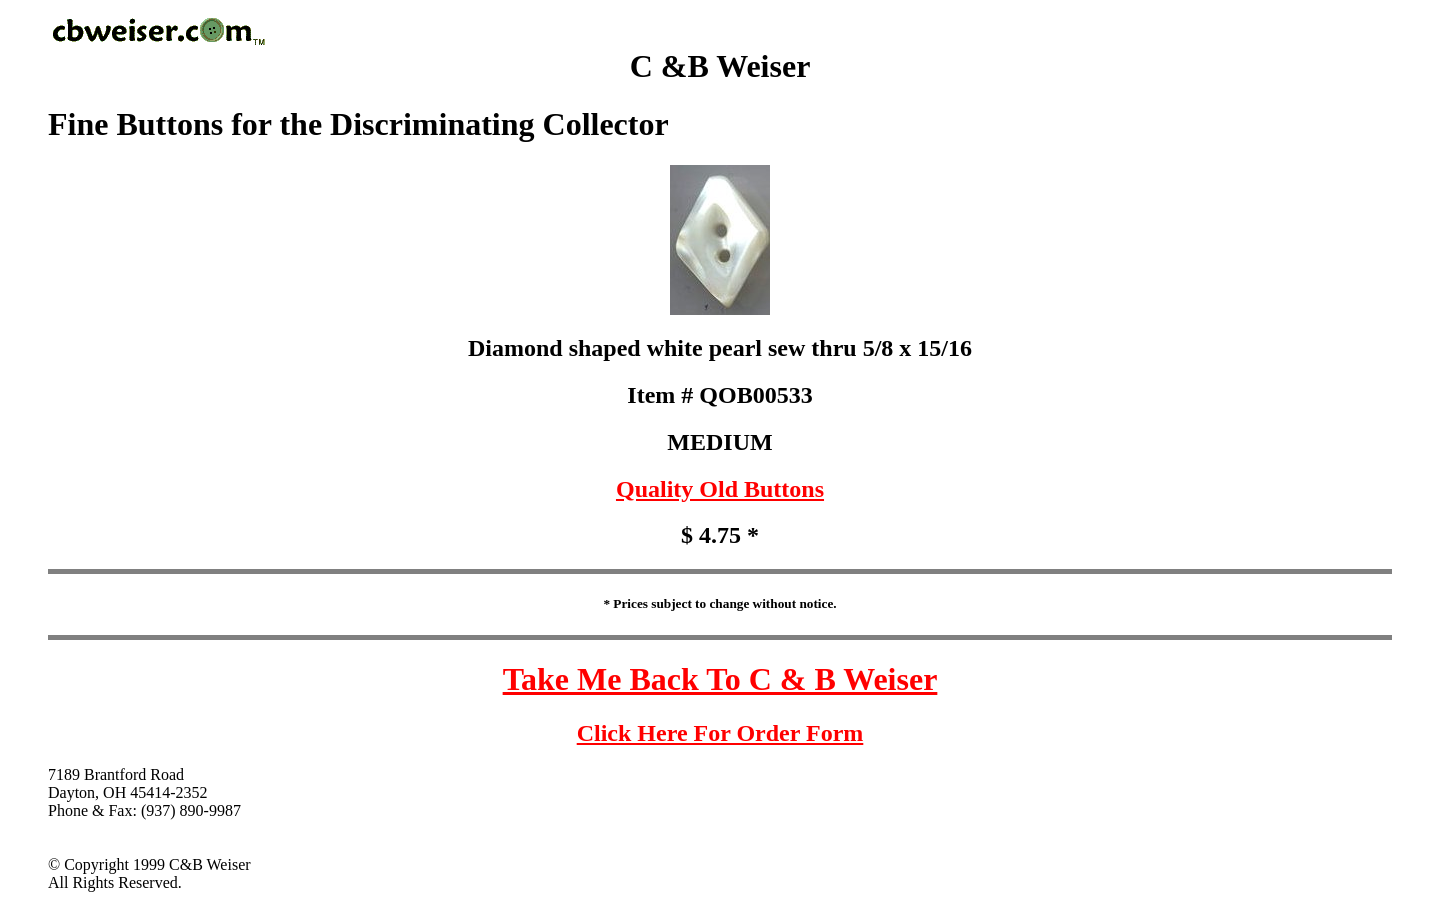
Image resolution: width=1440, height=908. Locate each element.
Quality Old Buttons (720, 489)
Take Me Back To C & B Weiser (720, 679)
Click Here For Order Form (720, 733)
